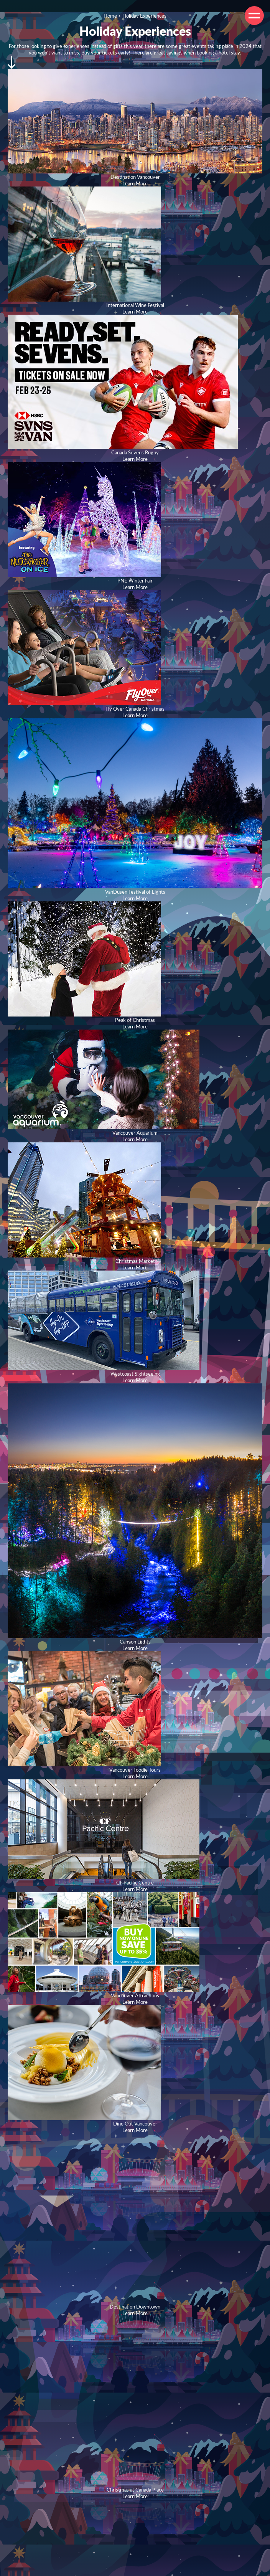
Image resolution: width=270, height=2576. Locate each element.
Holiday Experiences (144, 15)
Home (110, 15)
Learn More (135, 183)
